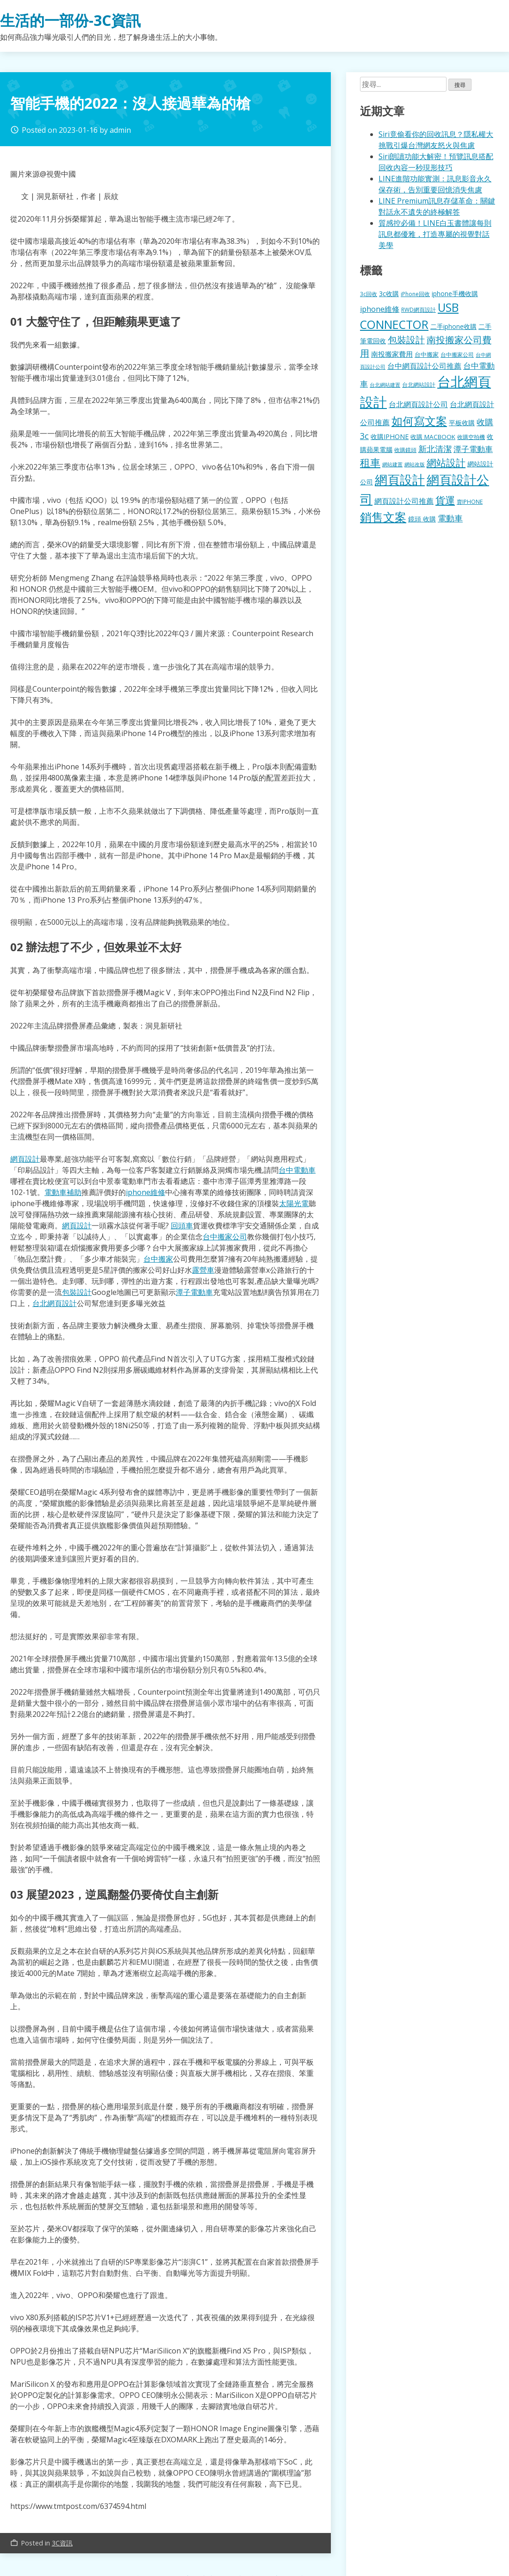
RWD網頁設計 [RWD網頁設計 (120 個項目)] (418, 309)
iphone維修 (145, 1192)
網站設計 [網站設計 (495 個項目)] (446, 462)
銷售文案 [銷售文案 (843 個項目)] (383, 517)
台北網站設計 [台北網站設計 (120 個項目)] (418, 384)
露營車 (203, 1270)
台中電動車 (297, 1170)
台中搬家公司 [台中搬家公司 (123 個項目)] (457, 354)
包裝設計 (77, 1292)
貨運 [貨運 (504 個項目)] (445, 500)
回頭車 (182, 1225)
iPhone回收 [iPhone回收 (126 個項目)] (415, 294)
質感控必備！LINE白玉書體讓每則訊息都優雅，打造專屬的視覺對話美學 (435, 234)
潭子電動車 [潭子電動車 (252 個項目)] (473, 449)
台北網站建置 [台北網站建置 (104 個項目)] (385, 384)
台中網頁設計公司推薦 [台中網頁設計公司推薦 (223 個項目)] (424, 366)
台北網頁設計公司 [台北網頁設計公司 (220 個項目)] (418, 404)
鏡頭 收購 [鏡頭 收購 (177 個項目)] (422, 518)
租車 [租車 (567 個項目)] (370, 462)
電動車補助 (62, 1192)
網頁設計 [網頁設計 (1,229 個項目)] (400, 479)
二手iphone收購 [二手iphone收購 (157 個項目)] (453, 326)
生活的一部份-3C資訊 (70, 20)
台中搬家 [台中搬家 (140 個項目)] (427, 354)
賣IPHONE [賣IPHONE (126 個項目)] (470, 502)
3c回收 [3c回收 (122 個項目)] (368, 293)
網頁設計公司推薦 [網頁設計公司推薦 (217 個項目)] (404, 501)
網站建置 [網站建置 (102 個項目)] (392, 464)
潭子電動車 (194, 1292)
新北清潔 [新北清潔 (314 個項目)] (435, 448)
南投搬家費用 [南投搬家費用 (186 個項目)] (392, 354)
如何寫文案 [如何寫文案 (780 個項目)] (419, 420)
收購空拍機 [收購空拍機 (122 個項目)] (471, 436)
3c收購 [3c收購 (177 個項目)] (389, 293)
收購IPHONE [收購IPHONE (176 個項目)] (390, 436)
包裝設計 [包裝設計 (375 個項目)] (406, 340)
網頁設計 (25, 1159)
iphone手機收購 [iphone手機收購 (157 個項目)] (455, 293)
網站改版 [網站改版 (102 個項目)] (414, 464)
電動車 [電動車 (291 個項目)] (450, 518)
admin (120, 130)
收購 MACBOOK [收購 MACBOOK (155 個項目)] (432, 437)
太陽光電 (294, 1203)
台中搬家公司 (225, 1237)
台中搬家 (158, 1259)
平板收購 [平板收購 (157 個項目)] (462, 422)
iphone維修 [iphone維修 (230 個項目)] (379, 309)
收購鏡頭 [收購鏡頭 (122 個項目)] (405, 449)
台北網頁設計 (54, 1303)
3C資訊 (62, 2543)
